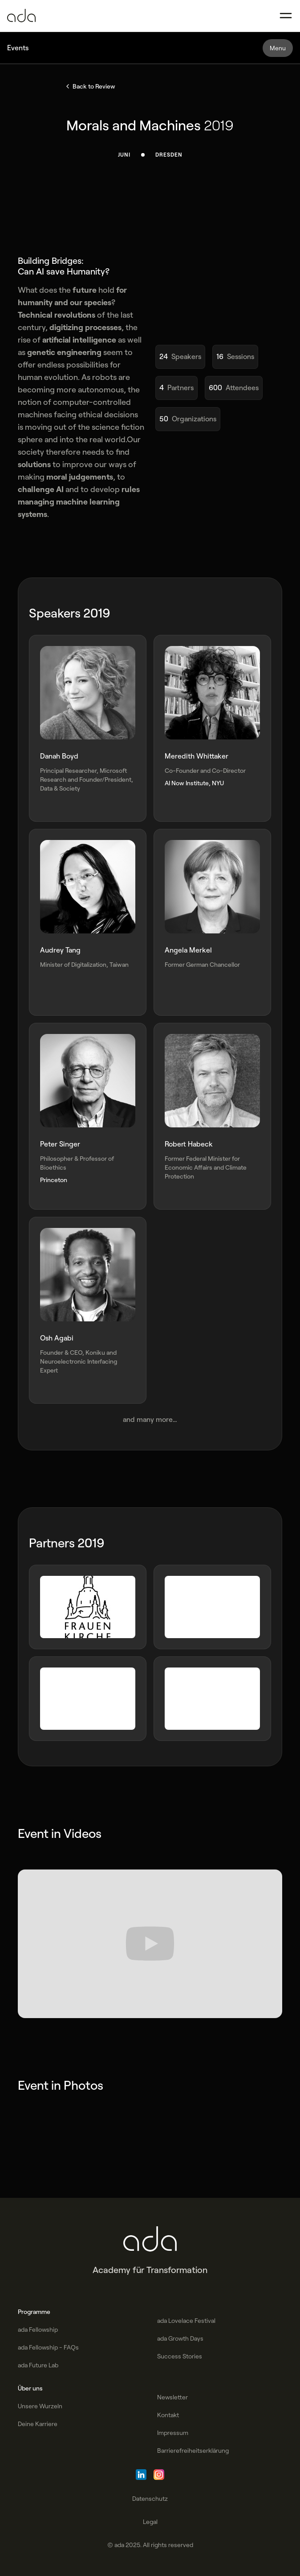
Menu (278, 48)
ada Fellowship (38, 2329)
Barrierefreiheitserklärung (193, 2450)
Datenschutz (150, 2498)
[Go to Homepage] (21, 16)
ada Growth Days (180, 2338)
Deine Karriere (37, 2423)
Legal (150, 2521)
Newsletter (172, 2397)
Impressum (172, 2432)
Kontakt (168, 2415)
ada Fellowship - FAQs (48, 2347)
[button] (286, 16)
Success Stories (179, 2356)
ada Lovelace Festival (186, 2320)
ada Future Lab (38, 2365)
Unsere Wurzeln (40, 2406)
